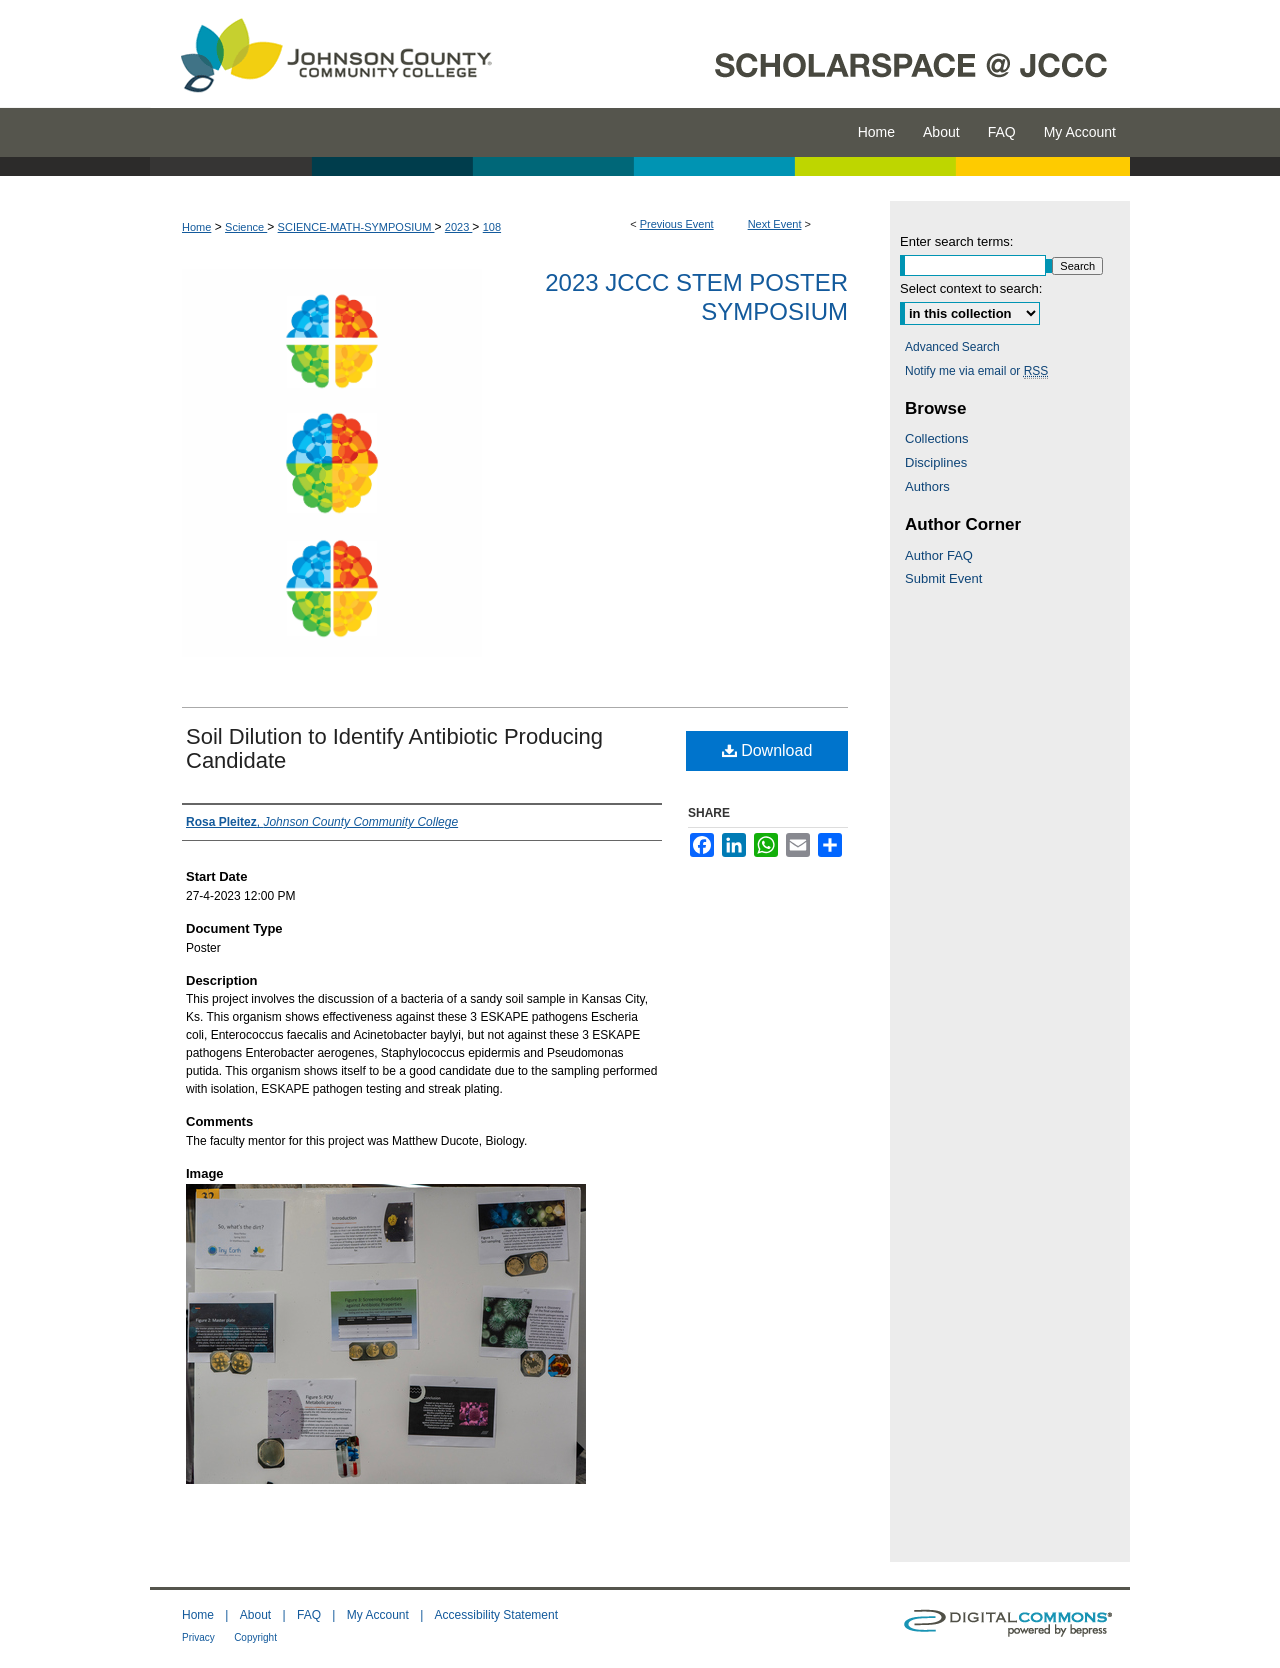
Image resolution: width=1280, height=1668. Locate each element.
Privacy (198, 1637)
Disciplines (936, 462)
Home (196, 227)
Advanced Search (952, 347)
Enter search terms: (956, 241)
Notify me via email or (976, 371)
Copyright (255, 1637)
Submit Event (943, 578)
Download (767, 750)
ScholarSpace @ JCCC (822, 54)
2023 (459, 227)
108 (492, 227)
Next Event (775, 224)
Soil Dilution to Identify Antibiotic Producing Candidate (394, 748)
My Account (378, 1615)
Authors (927, 486)
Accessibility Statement (496, 1615)
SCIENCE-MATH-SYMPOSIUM (356, 227)
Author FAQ (939, 555)
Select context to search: (971, 288)
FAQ (309, 1615)
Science (246, 227)
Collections (937, 438)
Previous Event (677, 224)
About (255, 1615)
